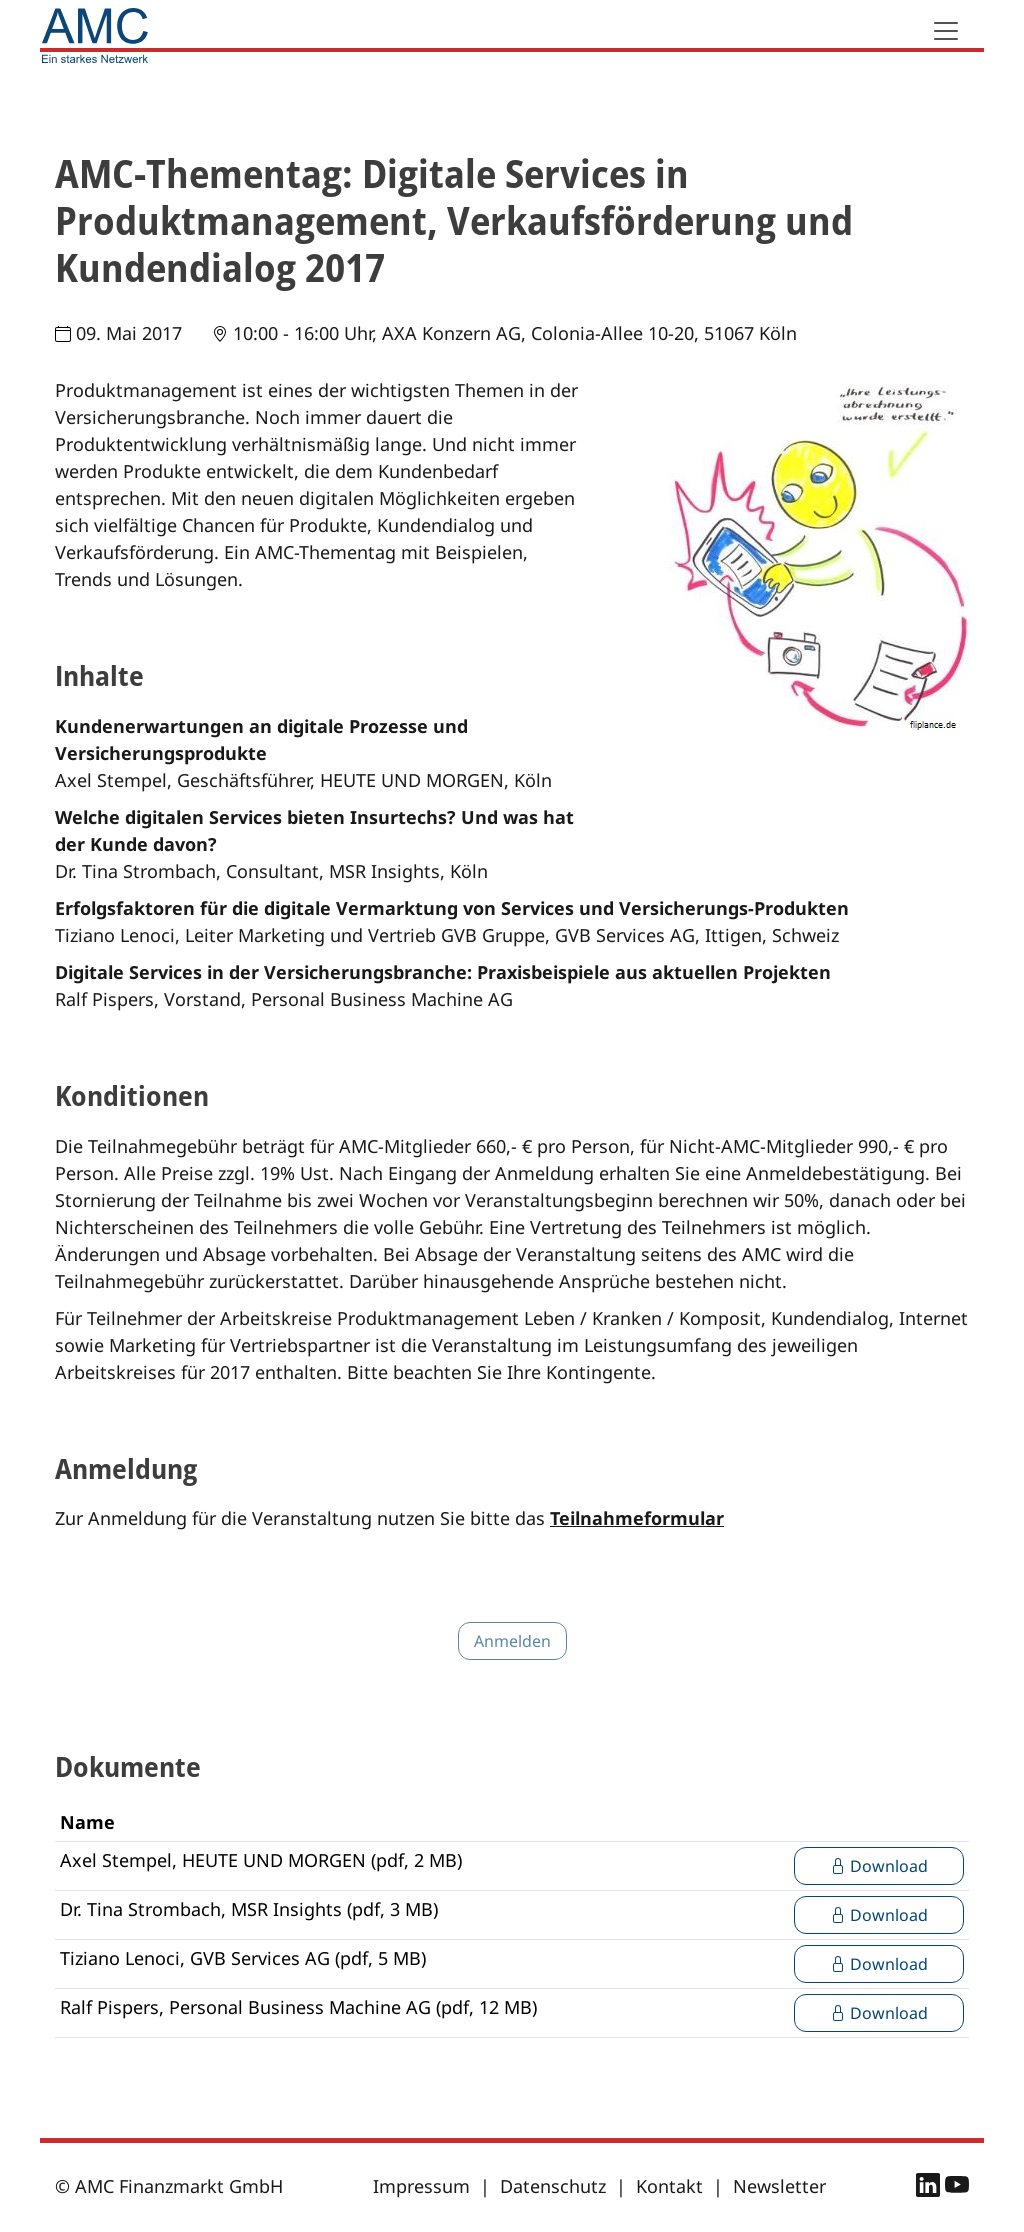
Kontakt (669, 2186)
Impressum (421, 2186)
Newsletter (779, 2186)
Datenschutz (553, 2186)
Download (879, 1866)
